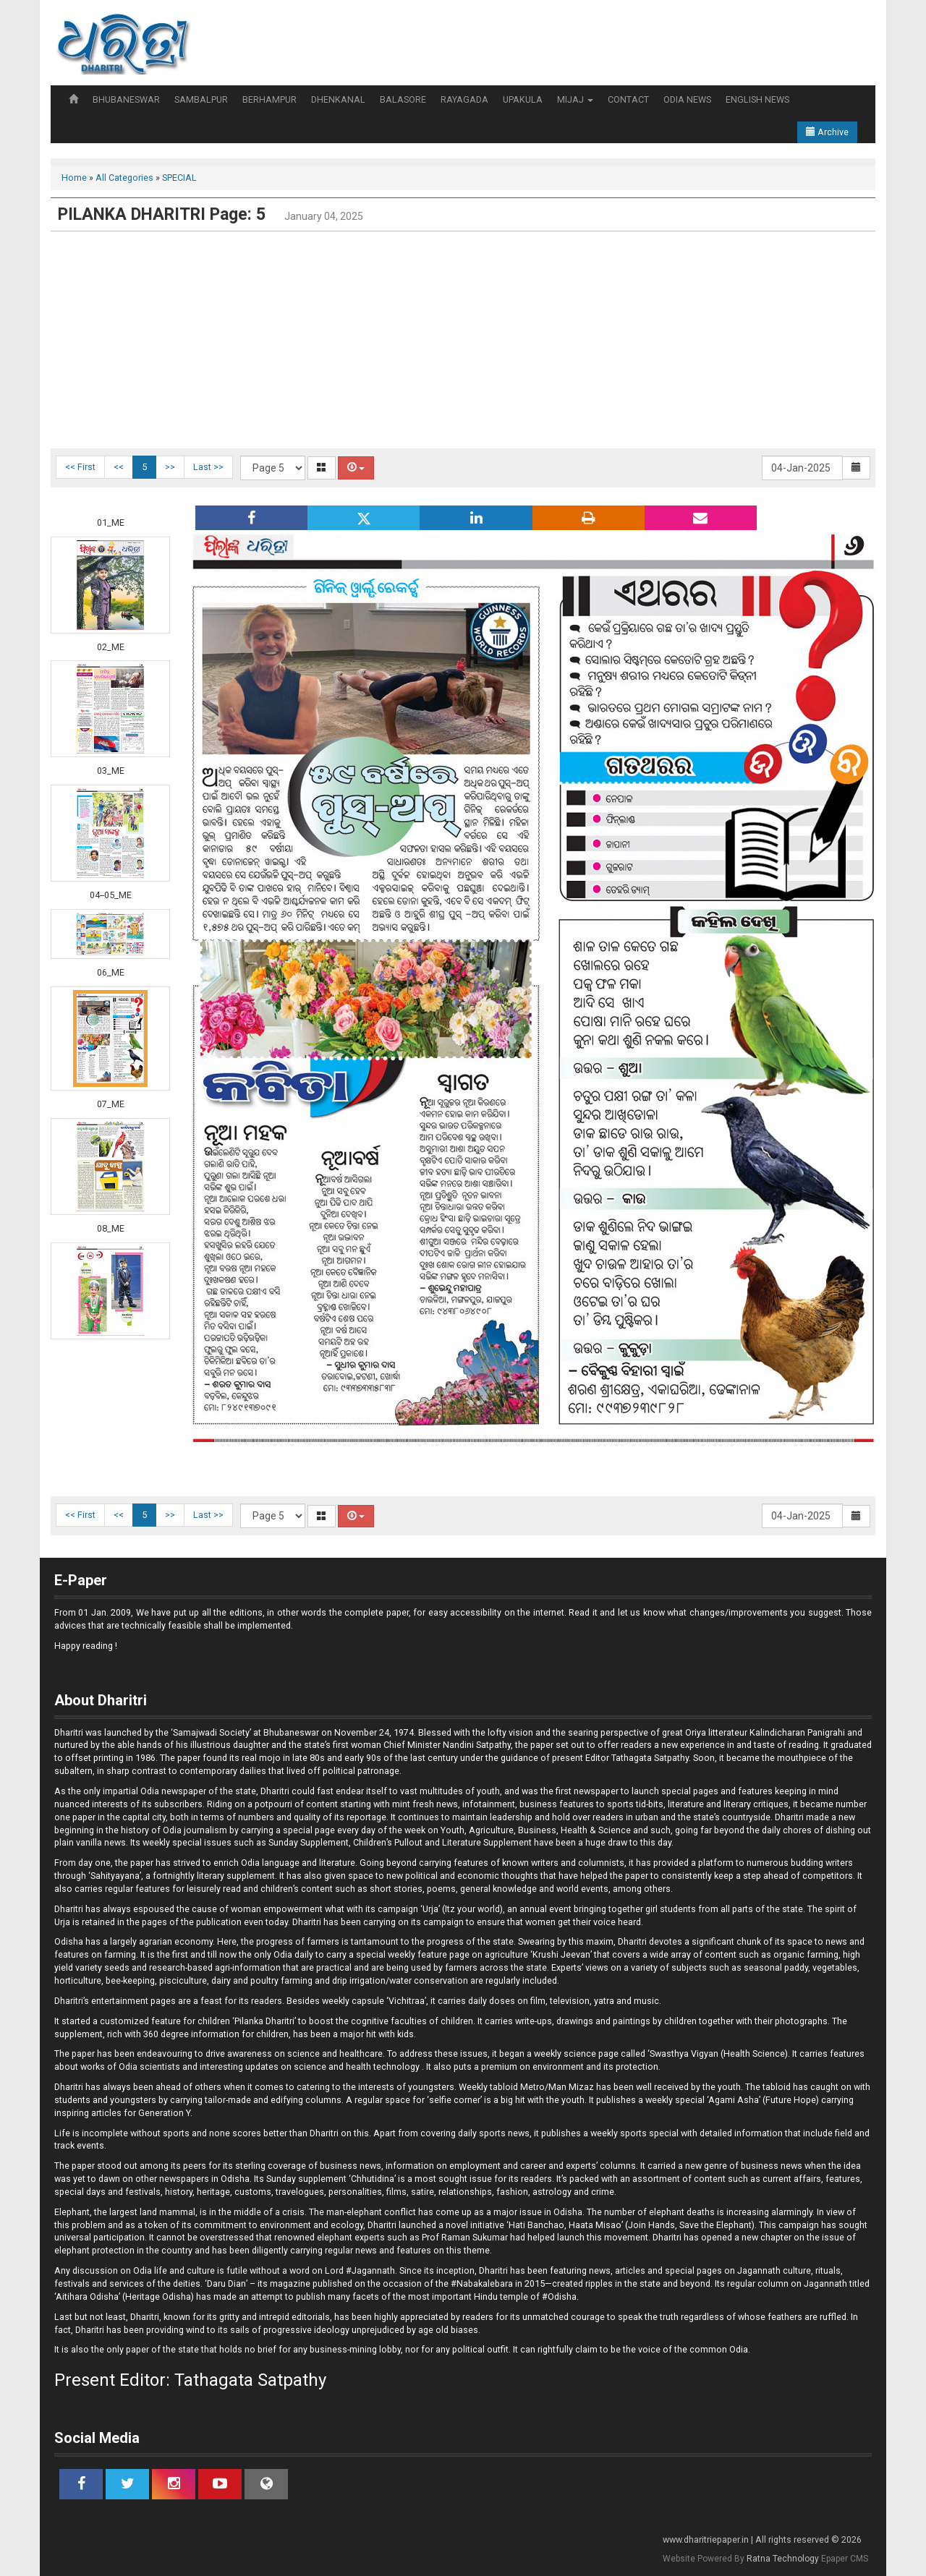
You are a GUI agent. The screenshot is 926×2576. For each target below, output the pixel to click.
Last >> (208, 466)
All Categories (124, 177)
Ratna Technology (783, 2559)
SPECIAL (179, 177)
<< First (80, 466)
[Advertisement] (463, 340)
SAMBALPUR (201, 99)
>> (170, 466)
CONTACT (628, 99)
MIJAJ (575, 99)
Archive (827, 132)
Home (74, 177)
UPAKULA (523, 99)
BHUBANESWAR (126, 99)
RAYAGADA (464, 99)
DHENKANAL (338, 99)
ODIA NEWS (687, 99)
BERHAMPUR (269, 99)
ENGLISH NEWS (757, 99)
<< (119, 466)
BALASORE (403, 99)
